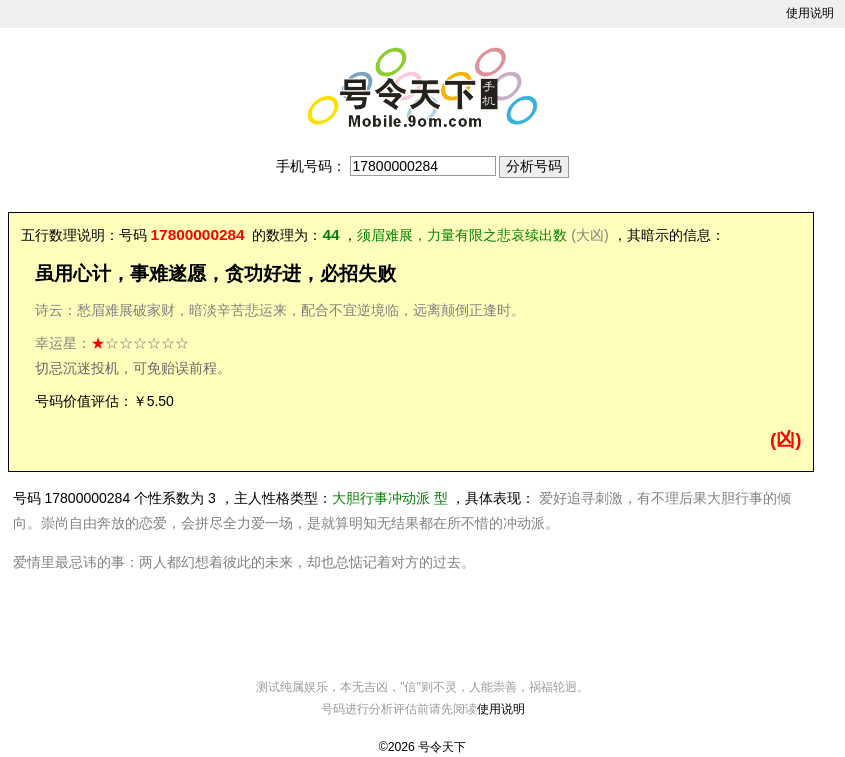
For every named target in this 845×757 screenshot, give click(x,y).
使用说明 (810, 13)
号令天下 (442, 747)
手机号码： (311, 166)
